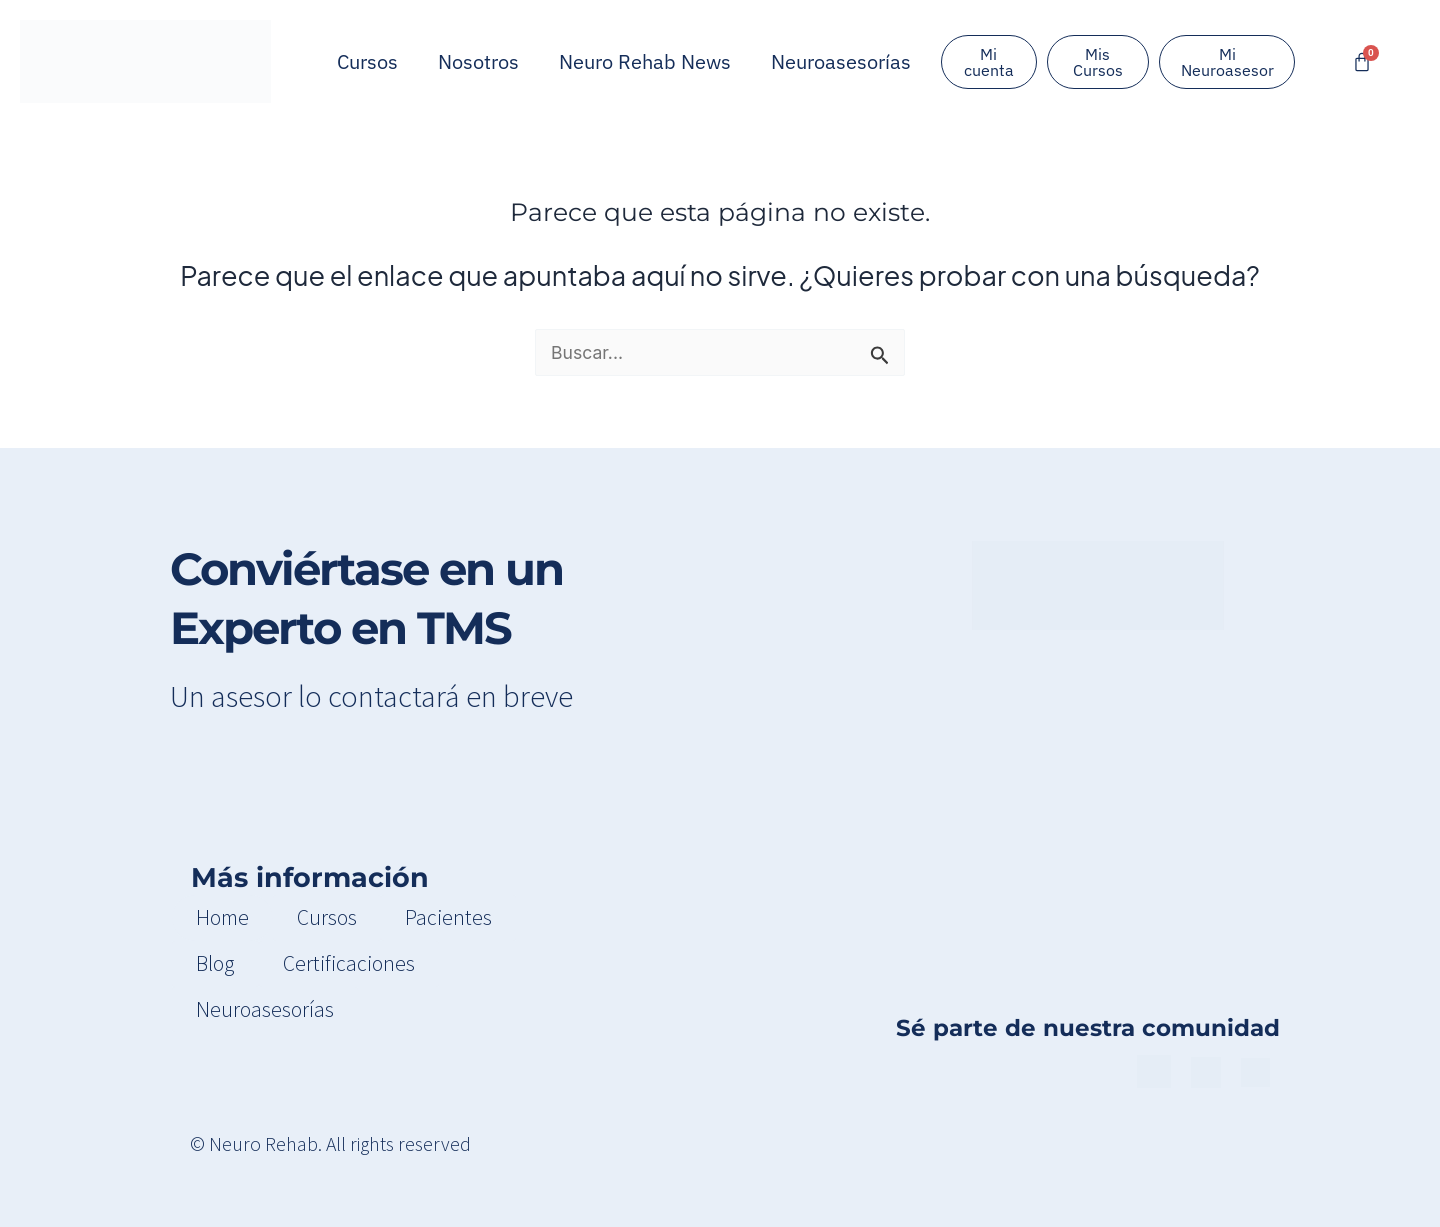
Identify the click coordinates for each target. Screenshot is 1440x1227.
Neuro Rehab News (645, 61)
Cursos (367, 61)
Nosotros (478, 61)
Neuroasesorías (841, 61)
